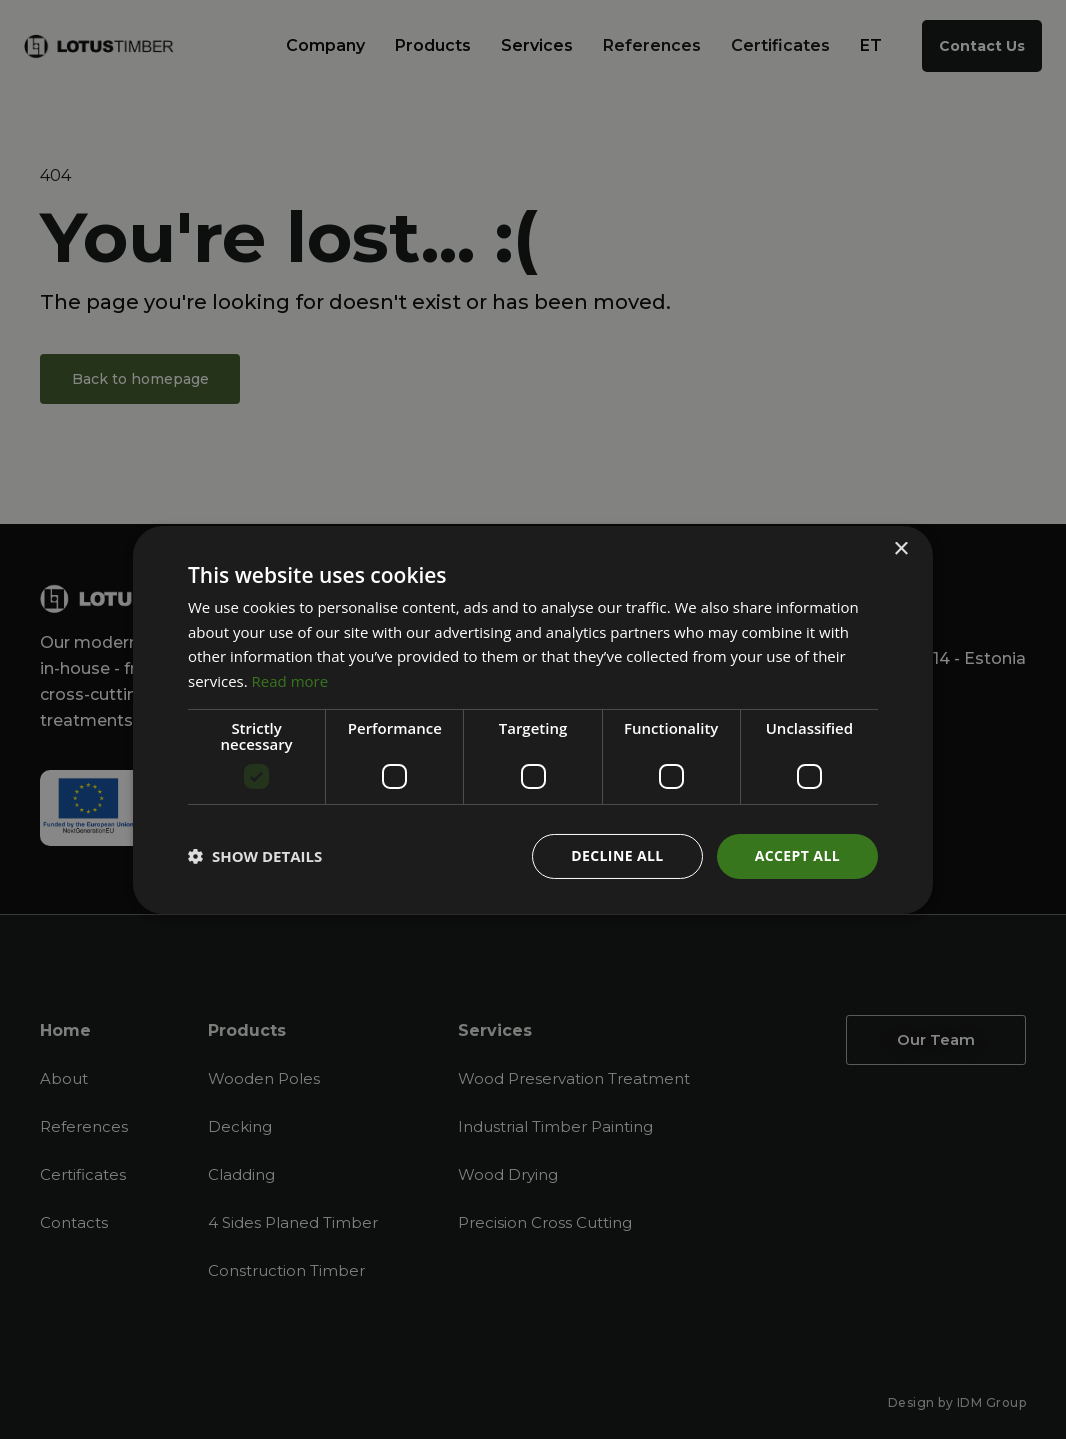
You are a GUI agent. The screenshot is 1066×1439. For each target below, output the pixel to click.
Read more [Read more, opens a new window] (290, 681)
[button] (255, 856)
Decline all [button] (617, 855)
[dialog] (533, 719)
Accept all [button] (797, 855)
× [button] (900, 548)
